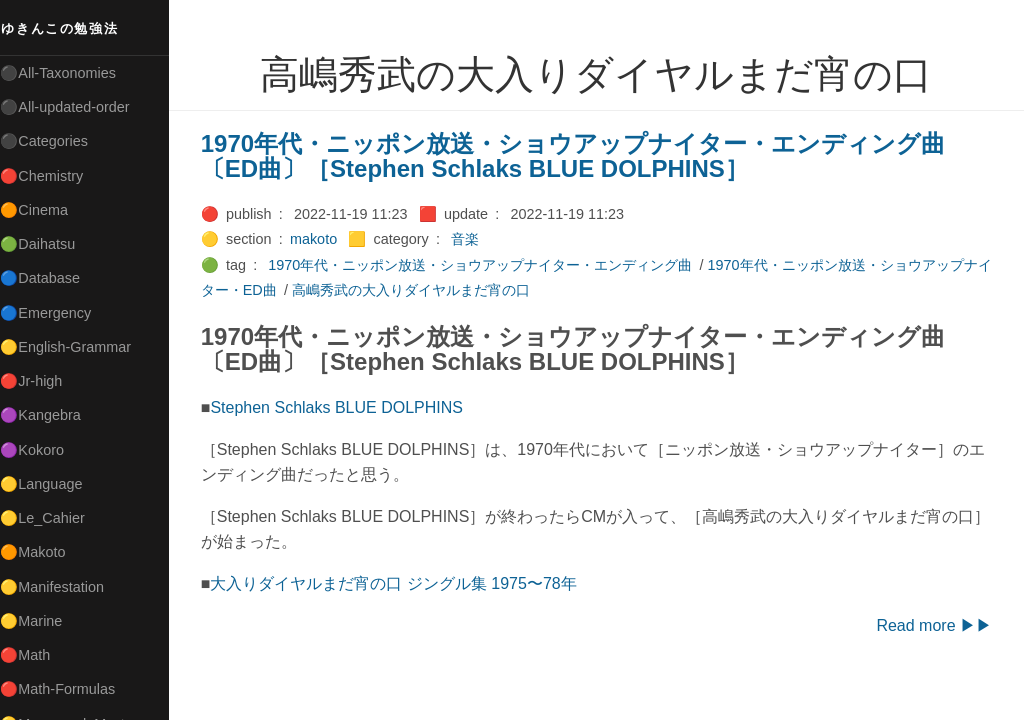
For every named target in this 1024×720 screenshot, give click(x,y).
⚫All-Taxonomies (67, 73)
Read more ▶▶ (934, 625)
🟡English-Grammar (74, 347)
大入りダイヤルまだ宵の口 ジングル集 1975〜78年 (402, 583)
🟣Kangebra (49, 415)
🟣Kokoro (41, 450)
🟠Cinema (43, 210)
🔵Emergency (54, 313)
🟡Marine (40, 621)
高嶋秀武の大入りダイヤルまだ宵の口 (433, 290)
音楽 (473, 239)
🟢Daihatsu (46, 244)
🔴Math (34, 655)
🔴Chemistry (50, 176)
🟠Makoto (41, 552)
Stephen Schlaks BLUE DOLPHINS (345, 407)
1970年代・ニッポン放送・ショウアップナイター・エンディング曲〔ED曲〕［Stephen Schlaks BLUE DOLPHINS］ (581, 156)
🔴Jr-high (40, 381)
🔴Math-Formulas (66, 689)
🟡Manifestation (61, 587)
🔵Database (49, 278)
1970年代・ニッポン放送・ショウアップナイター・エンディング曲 (489, 265)
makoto (321, 239)
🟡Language (50, 484)
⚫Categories (53, 141)
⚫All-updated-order (73, 107)
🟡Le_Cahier (51, 518)
